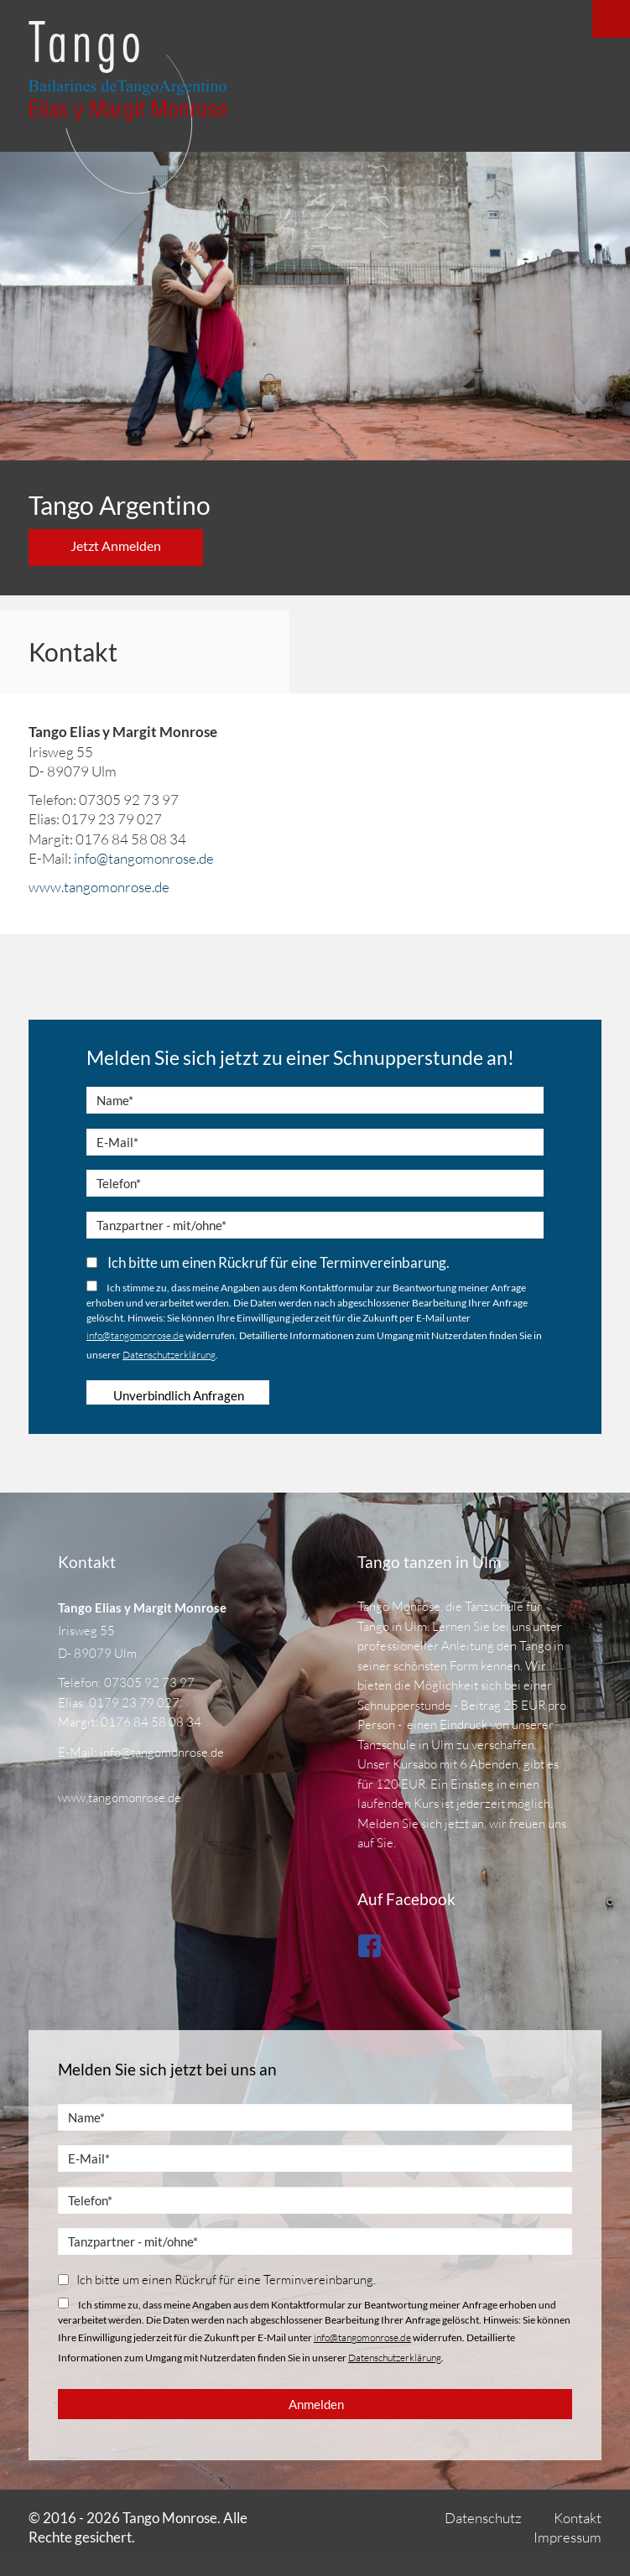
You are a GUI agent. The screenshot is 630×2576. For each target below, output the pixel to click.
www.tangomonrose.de (99, 887)
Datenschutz (483, 2518)
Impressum (567, 2537)
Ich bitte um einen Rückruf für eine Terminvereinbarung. (268, 1262)
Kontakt (577, 2518)
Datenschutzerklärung (169, 1354)
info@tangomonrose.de (144, 858)
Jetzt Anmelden (115, 545)
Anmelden (316, 2404)
